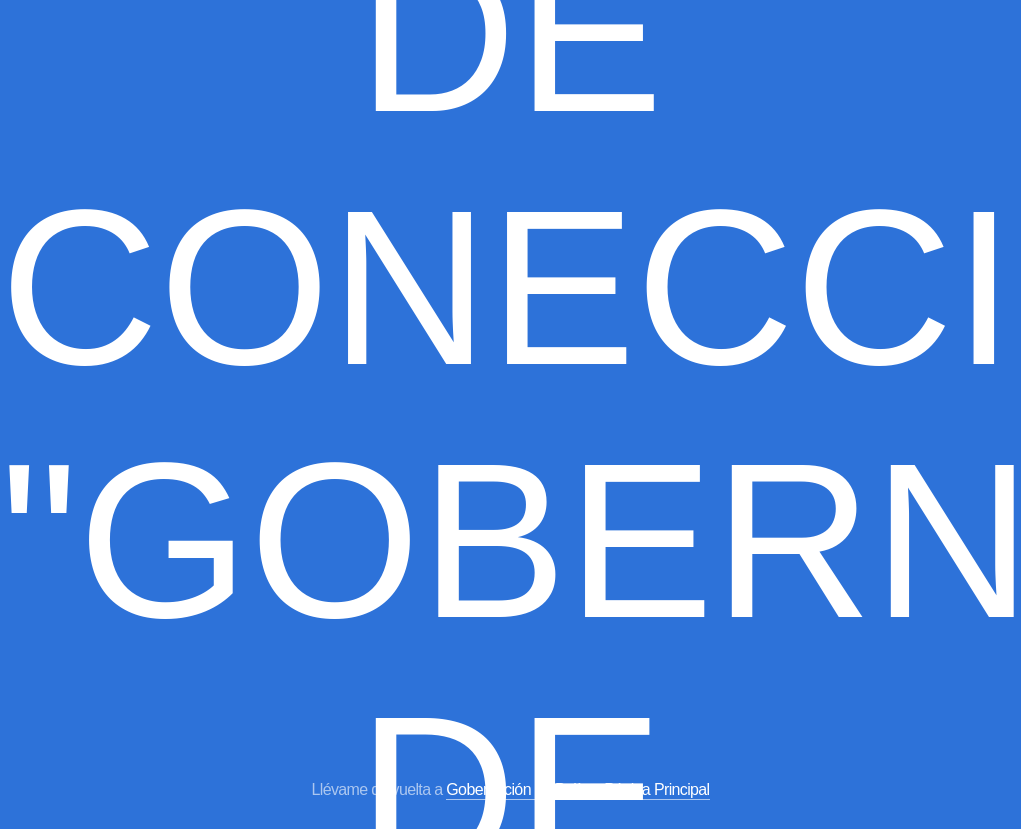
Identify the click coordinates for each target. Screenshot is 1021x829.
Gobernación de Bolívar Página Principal (577, 789)
